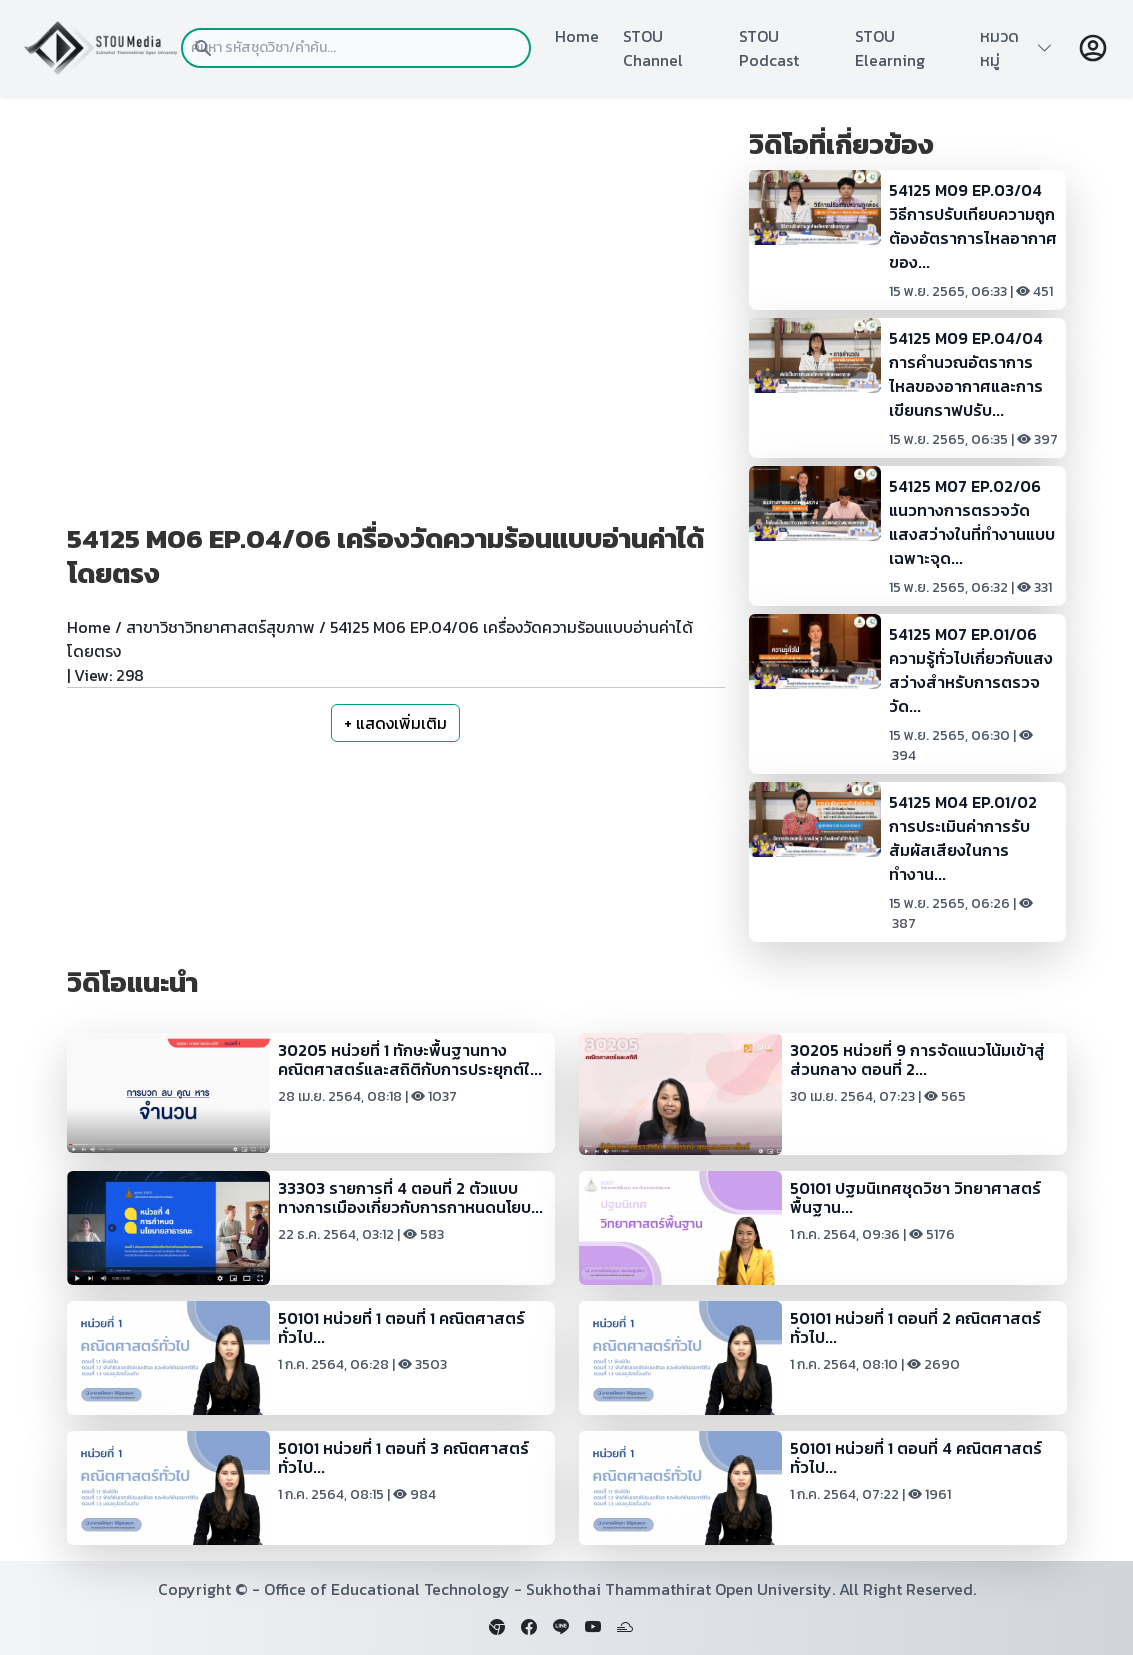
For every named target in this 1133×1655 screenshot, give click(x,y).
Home (577, 36)
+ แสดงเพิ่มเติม (395, 723)
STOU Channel (653, 48)
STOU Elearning (890, 48)
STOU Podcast (769, 48)
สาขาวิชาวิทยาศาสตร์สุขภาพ (220, 627)
